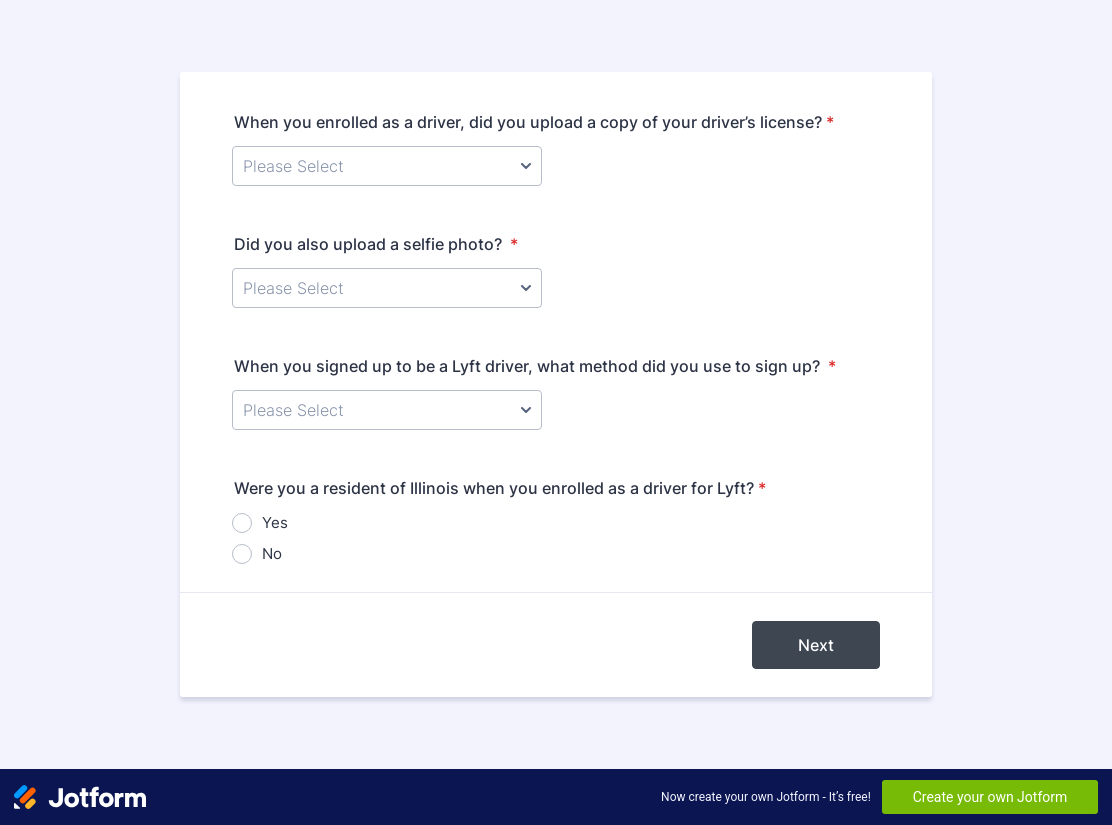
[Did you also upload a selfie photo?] (387, 288)
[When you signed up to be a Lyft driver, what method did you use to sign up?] (387, 410)
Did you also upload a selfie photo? (376, 244)
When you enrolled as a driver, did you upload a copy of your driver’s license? (534, 122)
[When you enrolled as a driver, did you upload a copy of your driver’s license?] (387, 166)
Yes (275, 522)
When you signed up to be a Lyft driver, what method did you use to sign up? (535, 366)
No (272, 553)
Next (816, 645)
